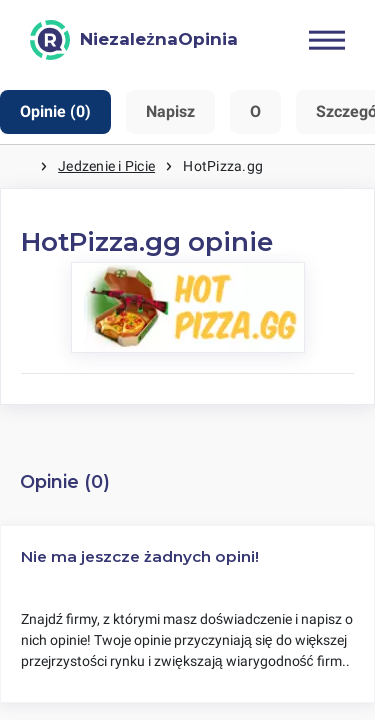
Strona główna (20, 166)
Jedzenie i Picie (106, 166)
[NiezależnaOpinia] (134, 40)
